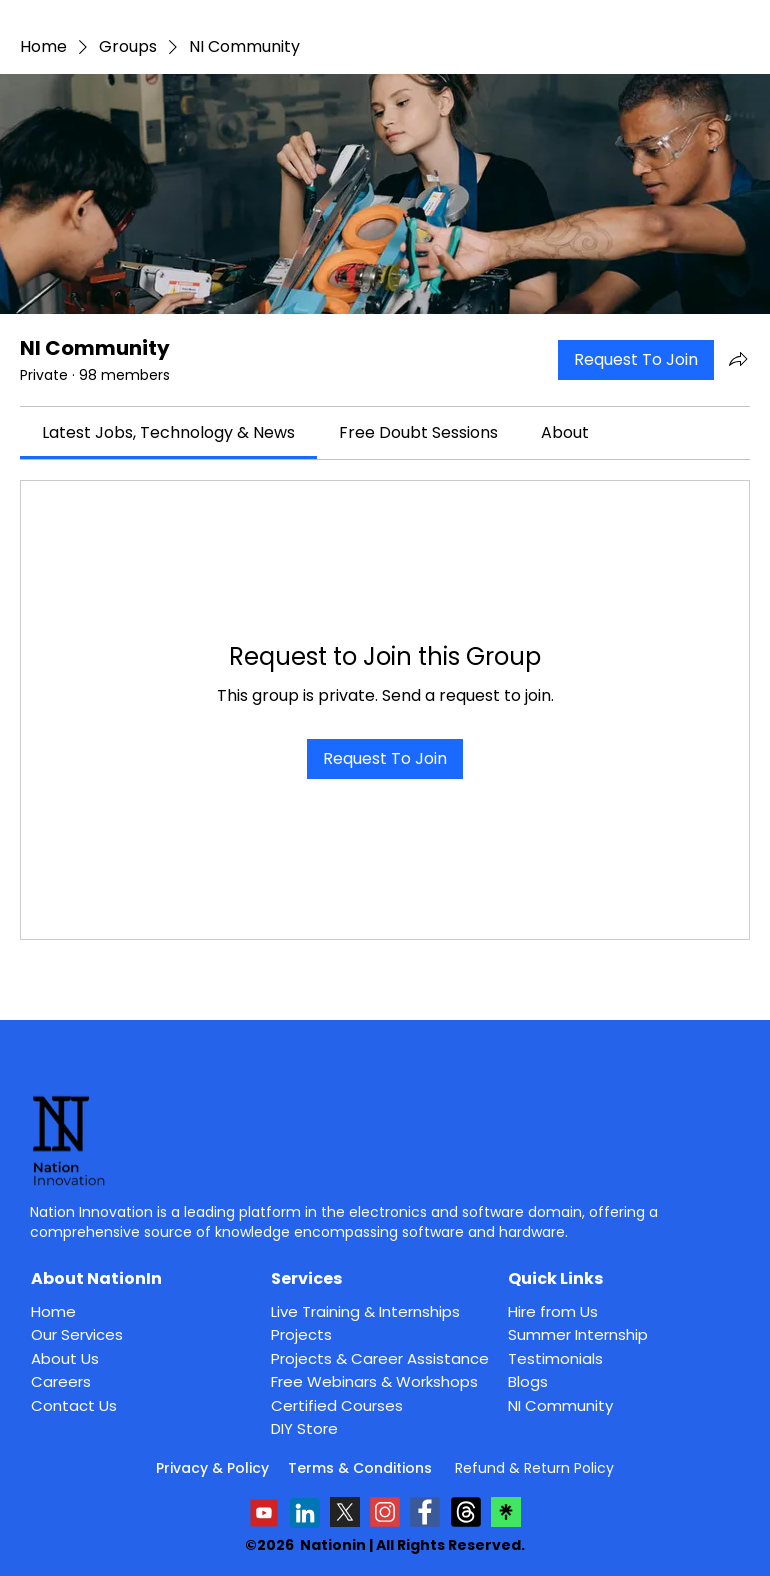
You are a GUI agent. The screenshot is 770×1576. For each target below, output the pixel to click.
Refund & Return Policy (534, 1468)
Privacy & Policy (212, 1468)
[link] (168, 432)
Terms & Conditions (362, 1468)
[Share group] (738, 359)
